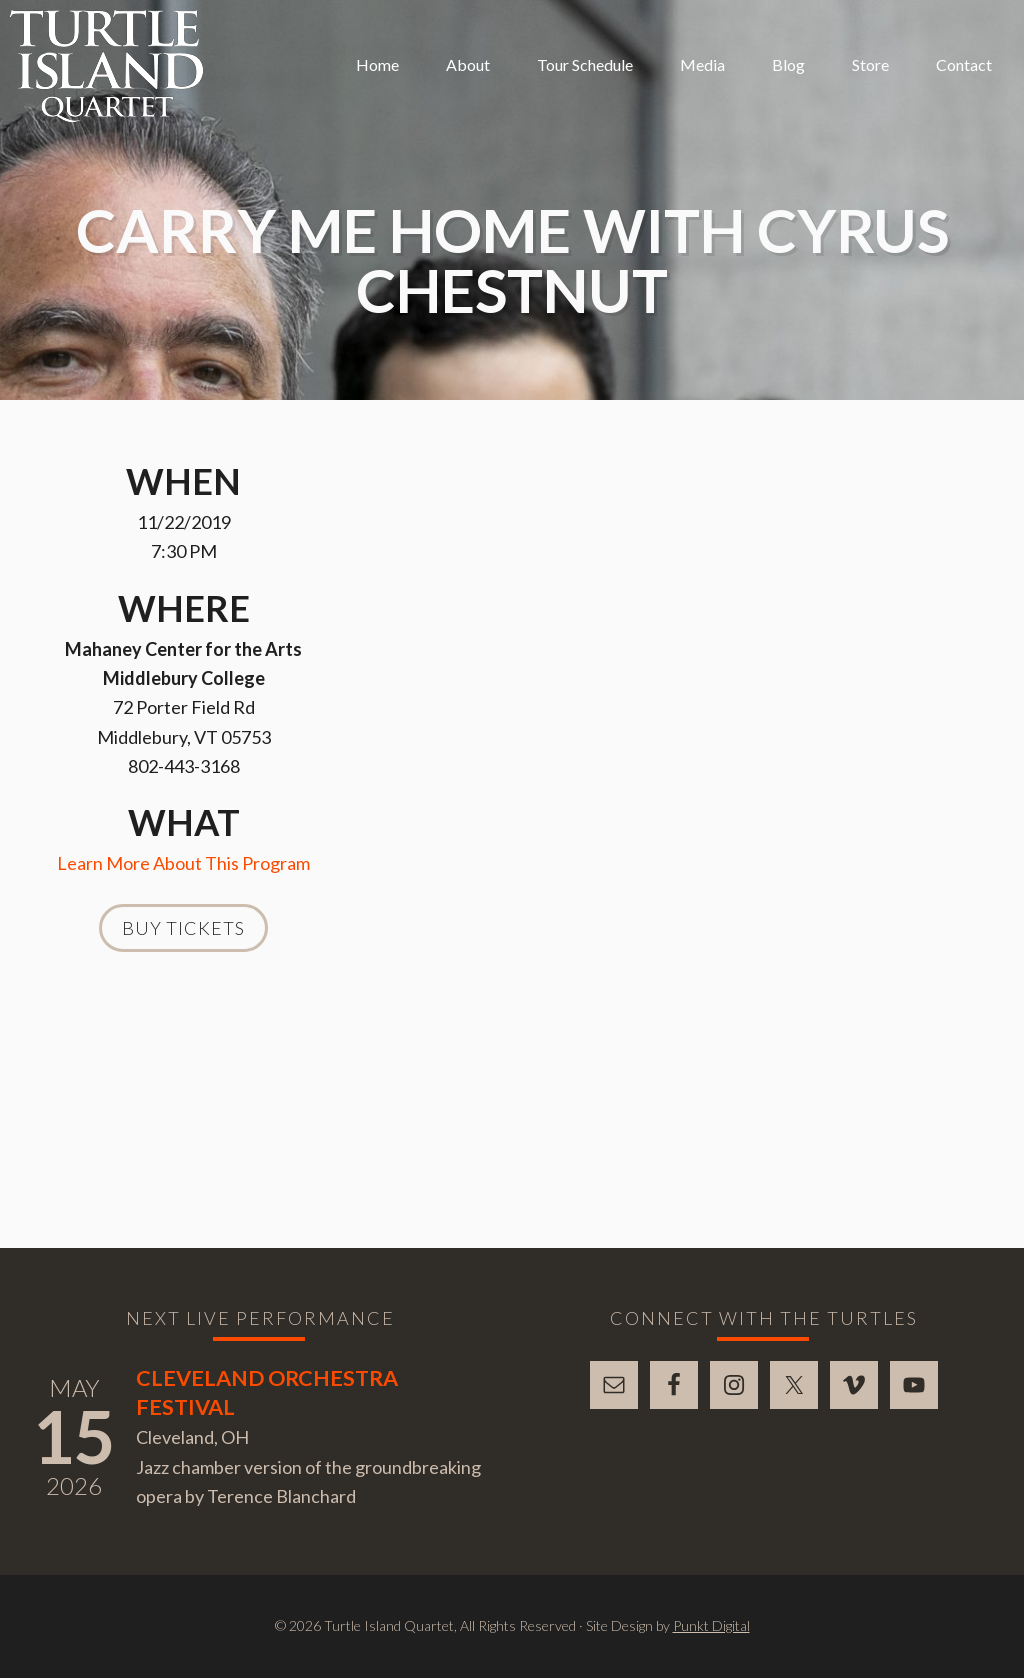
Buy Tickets (183, 928)
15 (74, 1436)
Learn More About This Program (183, 863)
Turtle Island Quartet (106, 66)
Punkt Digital (711, 1625)
